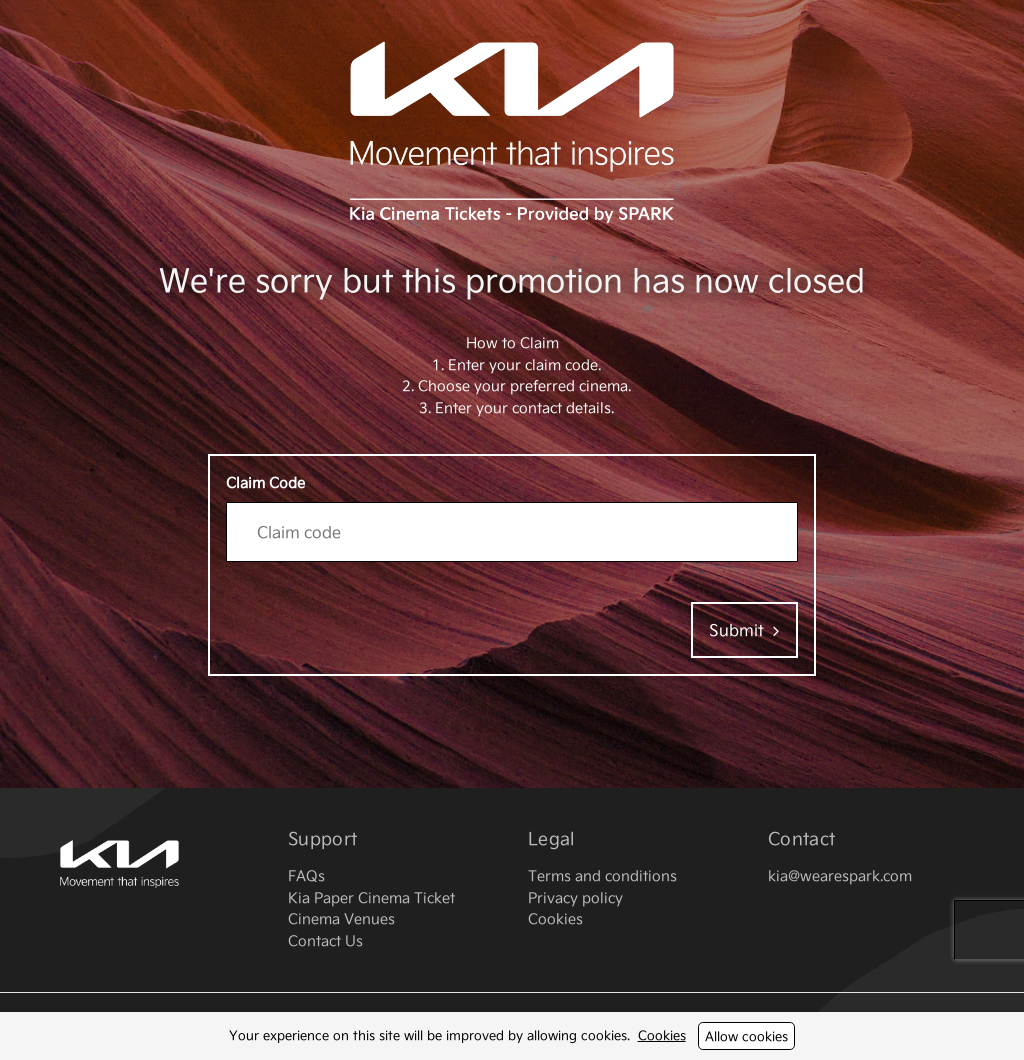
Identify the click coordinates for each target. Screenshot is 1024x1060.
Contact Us (325, 940)
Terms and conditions (602, 875)
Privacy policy (575, 897)
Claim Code (265, 482)
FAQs (306, 875)
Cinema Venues (341, 918)
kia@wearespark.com (840, 875)
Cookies (662, 1035)
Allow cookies (746, 1036)
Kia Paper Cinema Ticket (371, 897)
